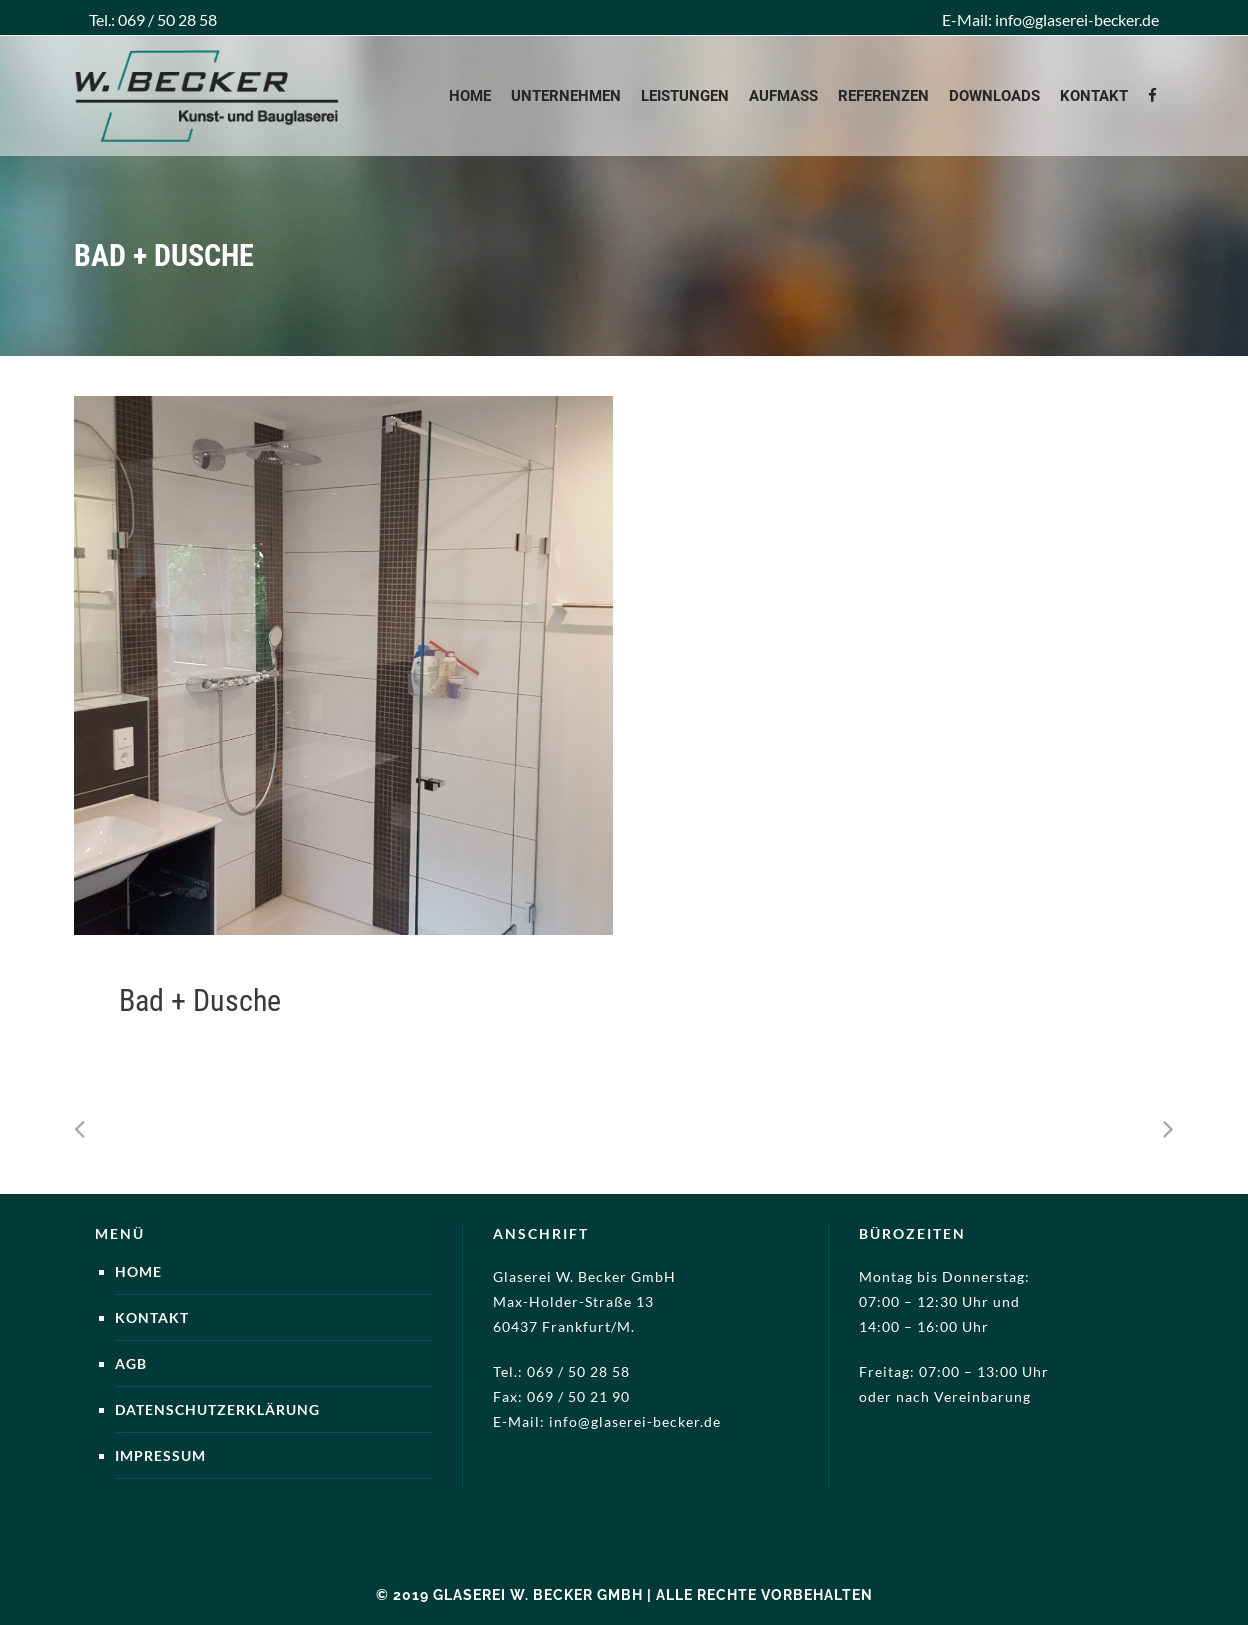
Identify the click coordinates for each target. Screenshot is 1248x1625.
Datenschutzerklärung (217, 1409)
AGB (131, 1363)
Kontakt (152, 1317)
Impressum (160, 1455)
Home (138, 1271)
